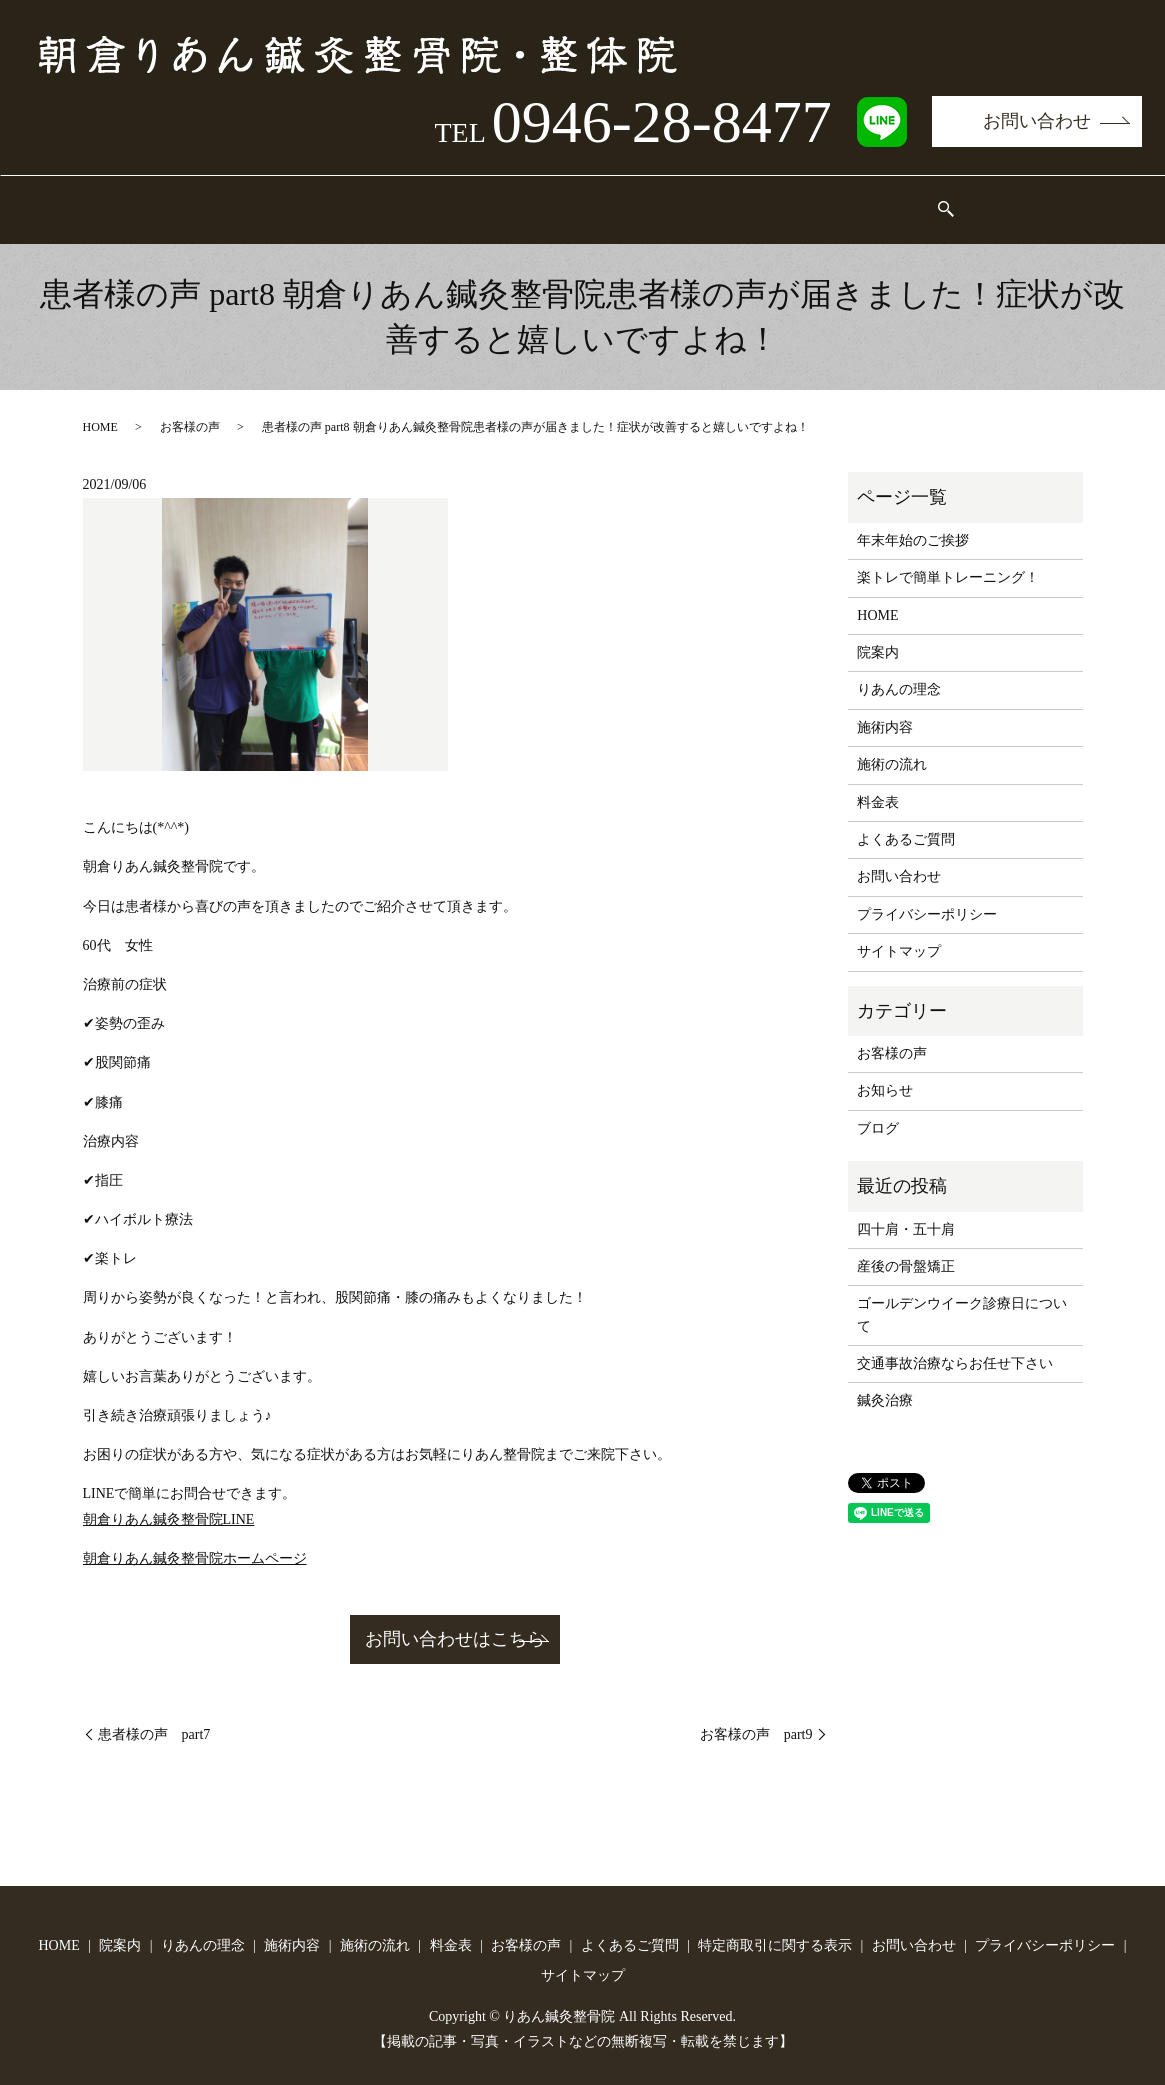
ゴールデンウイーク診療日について (962, 1295)
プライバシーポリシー (927, 895)
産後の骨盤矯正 (906, 1247)
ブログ (878, 1109)
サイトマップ (899, 932)
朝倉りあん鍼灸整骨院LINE (169, 1500)
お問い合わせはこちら (455, 1621)
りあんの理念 (352, 199)
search (1043, 200)
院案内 (237, 199)
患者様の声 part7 (154, 1716)
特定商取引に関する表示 (775, 1927)
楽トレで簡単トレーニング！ (948, 558)
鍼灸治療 (885, 1381)
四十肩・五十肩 (906, 1209)
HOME (144, 199)
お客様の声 (805, 199)
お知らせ (885, 1071)
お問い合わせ (1037, 121)
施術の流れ (590, 199)
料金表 (697, 199)
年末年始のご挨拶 (913, 521)
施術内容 (475, 199)
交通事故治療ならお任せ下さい (955, 1344)
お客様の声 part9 (756, 1716)
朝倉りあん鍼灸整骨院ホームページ (195, 1539)
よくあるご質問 (942, 199)
